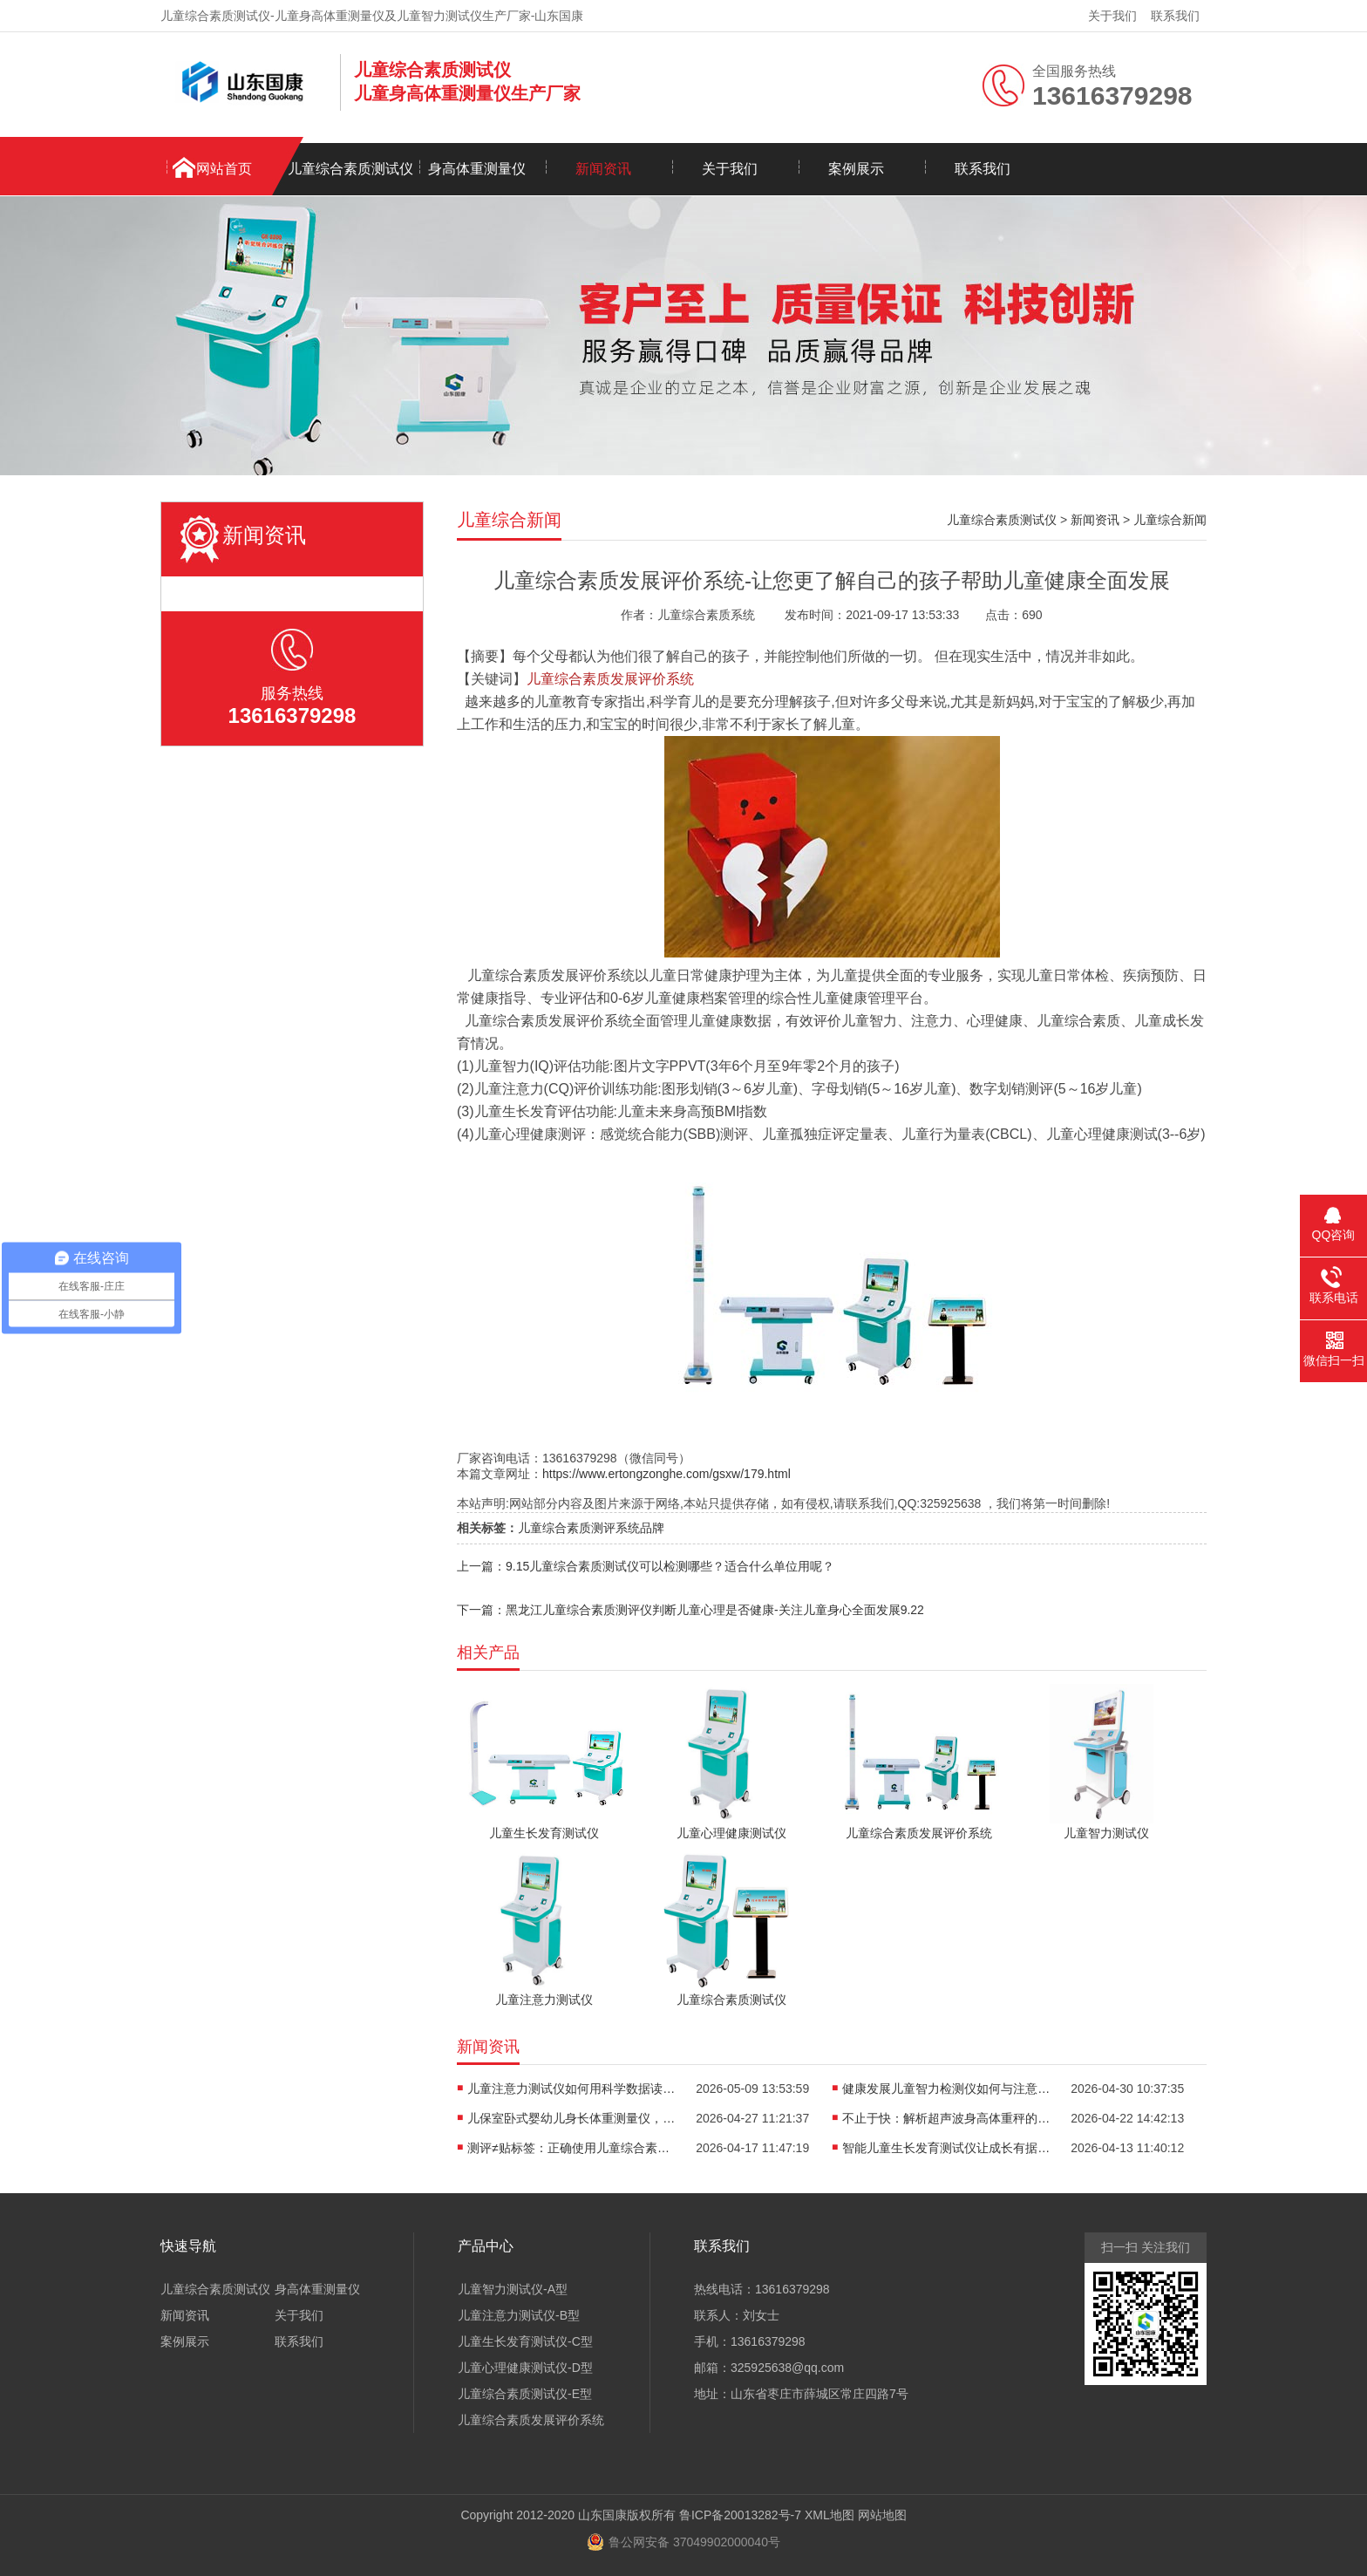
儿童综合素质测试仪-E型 (525, 2394)
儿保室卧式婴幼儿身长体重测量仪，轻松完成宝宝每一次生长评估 (572, 2118)
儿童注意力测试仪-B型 (519, 2315)
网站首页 (224, 168)
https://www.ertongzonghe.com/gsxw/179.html (666, 1474)
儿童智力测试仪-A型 (513, 2289)
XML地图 (829, 2515)
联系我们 (1175, 16)
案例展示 (856, 168)
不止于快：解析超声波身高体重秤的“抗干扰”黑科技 (946, 2118)
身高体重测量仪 (477, 168)
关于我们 (1112, 16)
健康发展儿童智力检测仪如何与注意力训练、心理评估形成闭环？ (946, 2089)
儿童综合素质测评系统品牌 (591, 1528)
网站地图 (882, 2515)
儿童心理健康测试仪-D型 (525, 2368)
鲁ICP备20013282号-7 (740, 2515)
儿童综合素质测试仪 (350, 168)
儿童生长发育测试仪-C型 (525, 2341)
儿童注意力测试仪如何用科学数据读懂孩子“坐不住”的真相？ (572, 2089)
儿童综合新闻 (1170, 520)
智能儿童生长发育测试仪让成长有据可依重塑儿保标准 (946, 2148)
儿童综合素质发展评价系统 (531, 2420)
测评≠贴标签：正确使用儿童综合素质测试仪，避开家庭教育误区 (572, 2148)
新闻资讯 (603, 168)
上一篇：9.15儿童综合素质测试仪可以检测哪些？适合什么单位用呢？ (645, 1566)
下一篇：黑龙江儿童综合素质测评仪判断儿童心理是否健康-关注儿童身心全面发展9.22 (690, 1610)
